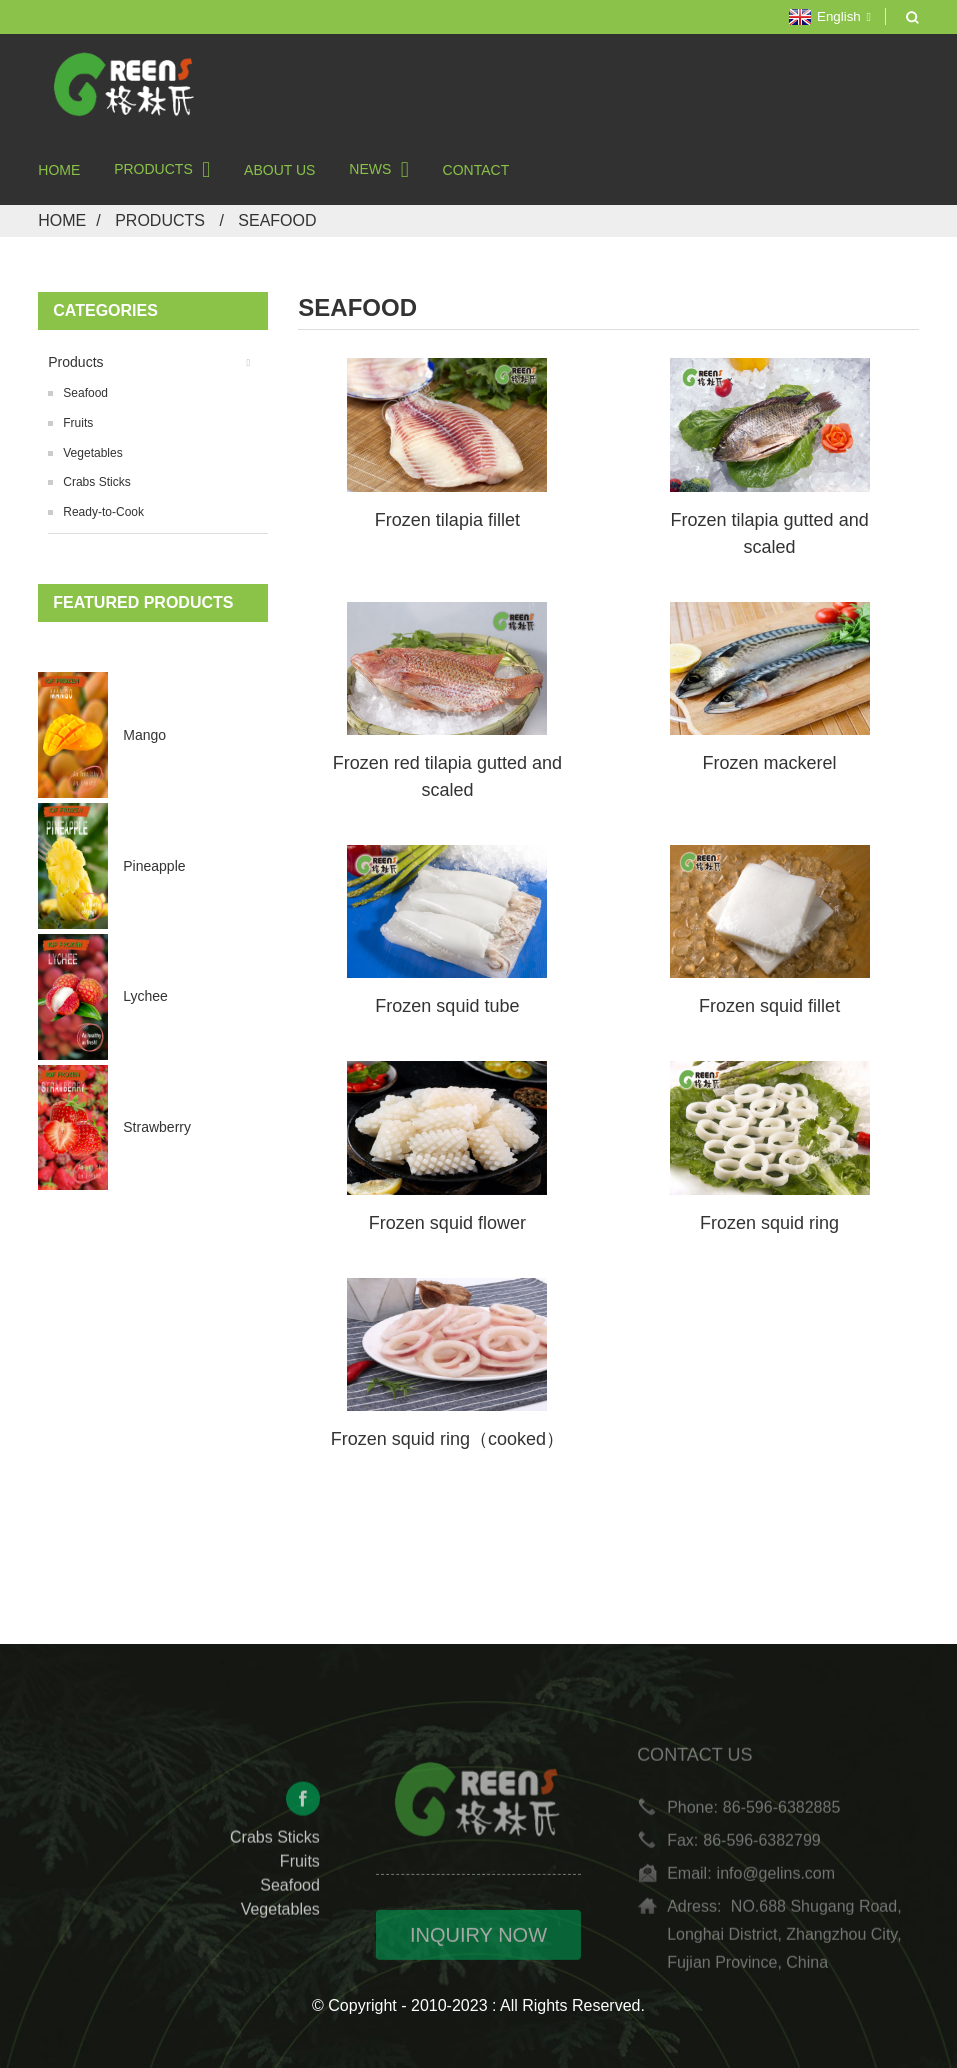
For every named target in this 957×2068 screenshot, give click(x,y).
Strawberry (157, 1127)
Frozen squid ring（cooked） (447, 1439)
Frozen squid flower (447, 1223)
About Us (279, 170)
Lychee (145, 996)
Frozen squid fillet (769, 1006)
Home (59, 170)
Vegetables (92, 453)
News (378, 169)
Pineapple (154, 866)
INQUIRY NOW (478, 1951)
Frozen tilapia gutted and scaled (770, 533)
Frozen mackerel (770, 763)
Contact (476, 170)
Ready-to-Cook (103, 512)
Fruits (78, 423)
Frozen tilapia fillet (447, 520)
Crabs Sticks (96, 482)
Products (162, 169)
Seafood (277, 220)
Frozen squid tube (447, 1006)
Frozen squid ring (769, 1223)
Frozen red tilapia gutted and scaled (447, 776)
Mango (144, 735)
